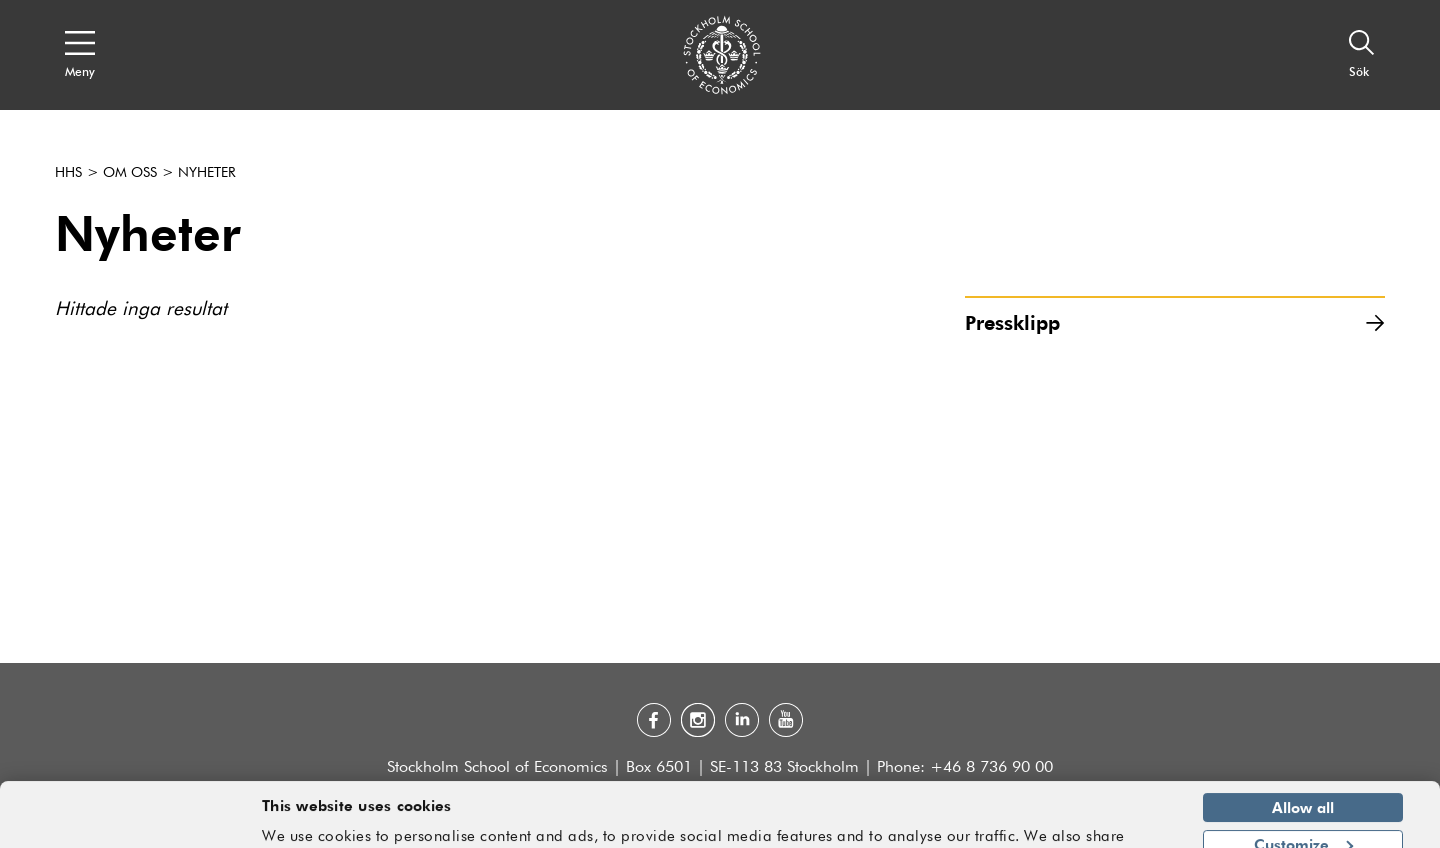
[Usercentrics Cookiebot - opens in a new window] (129, 821)
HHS (68, 173)
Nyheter (207, 173)
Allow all (1303, 747)
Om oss (130, 173)
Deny (1302, 820)
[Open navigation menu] (80, 55)
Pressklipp (1175, 322)
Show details (1114, 824)
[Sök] (1362, 55)
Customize (1303, 783)
